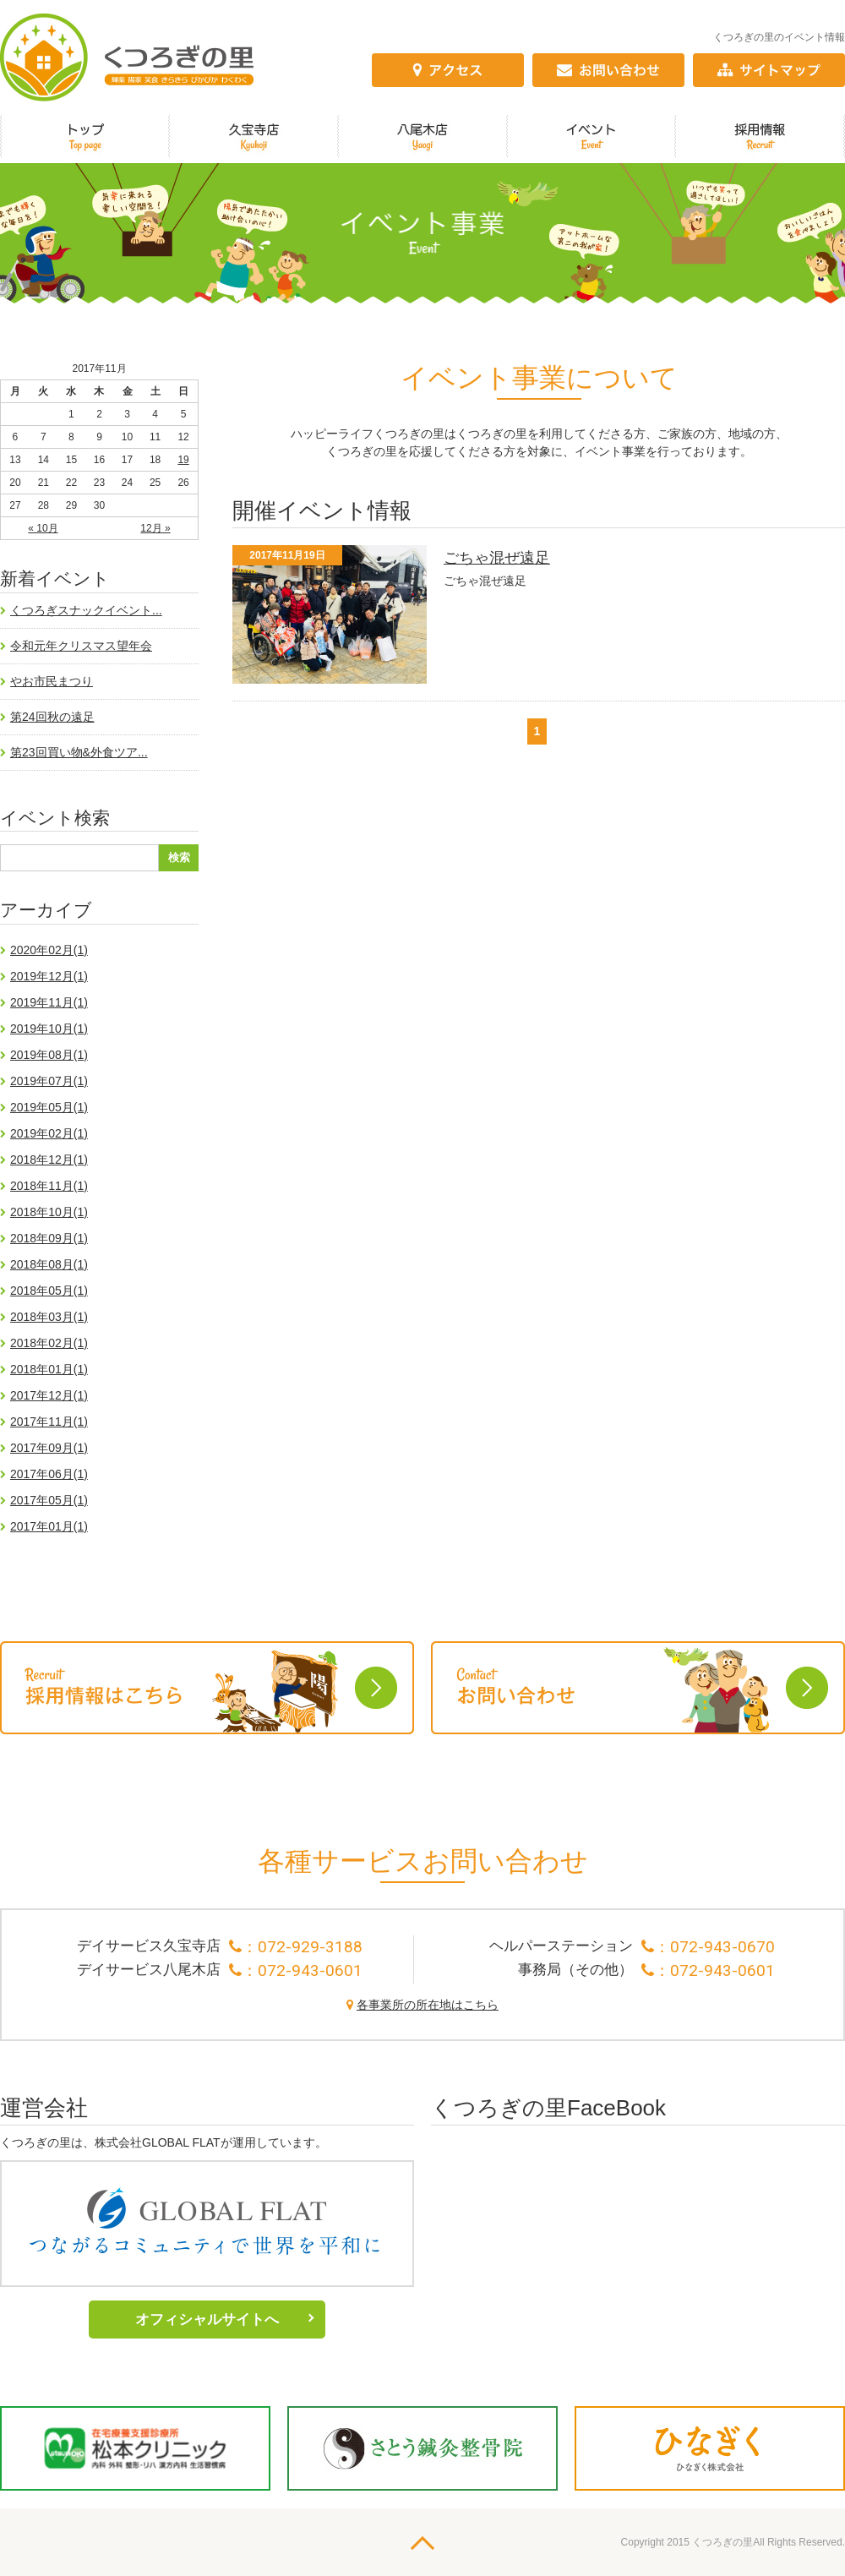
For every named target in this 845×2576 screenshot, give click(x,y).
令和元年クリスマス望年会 (81, 645)
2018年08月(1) (49, 1264)
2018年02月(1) (49, 1343)
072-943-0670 (722, 1947)
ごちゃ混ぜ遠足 (497, 557)
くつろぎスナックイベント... (86, 610)
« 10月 (42, 528)
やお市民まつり (51, 681)
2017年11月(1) (49, 1421)
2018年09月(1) (49, 1238)
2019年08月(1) (49, 1055)
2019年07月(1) (49, 1081)
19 (182, 460)
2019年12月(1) (49, 976)
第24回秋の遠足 (52, 716)
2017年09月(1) (49, 1447)
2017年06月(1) (49, 1474)
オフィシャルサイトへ (207, 2319)
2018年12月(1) (49, 1159)
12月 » (155, 528)
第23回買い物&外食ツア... (79, 752)
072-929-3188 (310, 1947)
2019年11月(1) (49, 1002)
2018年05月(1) (49, 1290)
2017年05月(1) (49, 1500)
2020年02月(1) (49, 950)
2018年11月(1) (49, 1185)
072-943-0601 (310, 1970)
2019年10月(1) (49, 1028)
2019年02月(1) (49, 1133)
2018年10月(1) (49, 1212)
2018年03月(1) (49, 1316)
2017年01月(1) (49, 1526)
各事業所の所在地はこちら (428, 2004)
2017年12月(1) (49, 1395)
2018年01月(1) (49, 1369)
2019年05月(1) (49, 1107)
